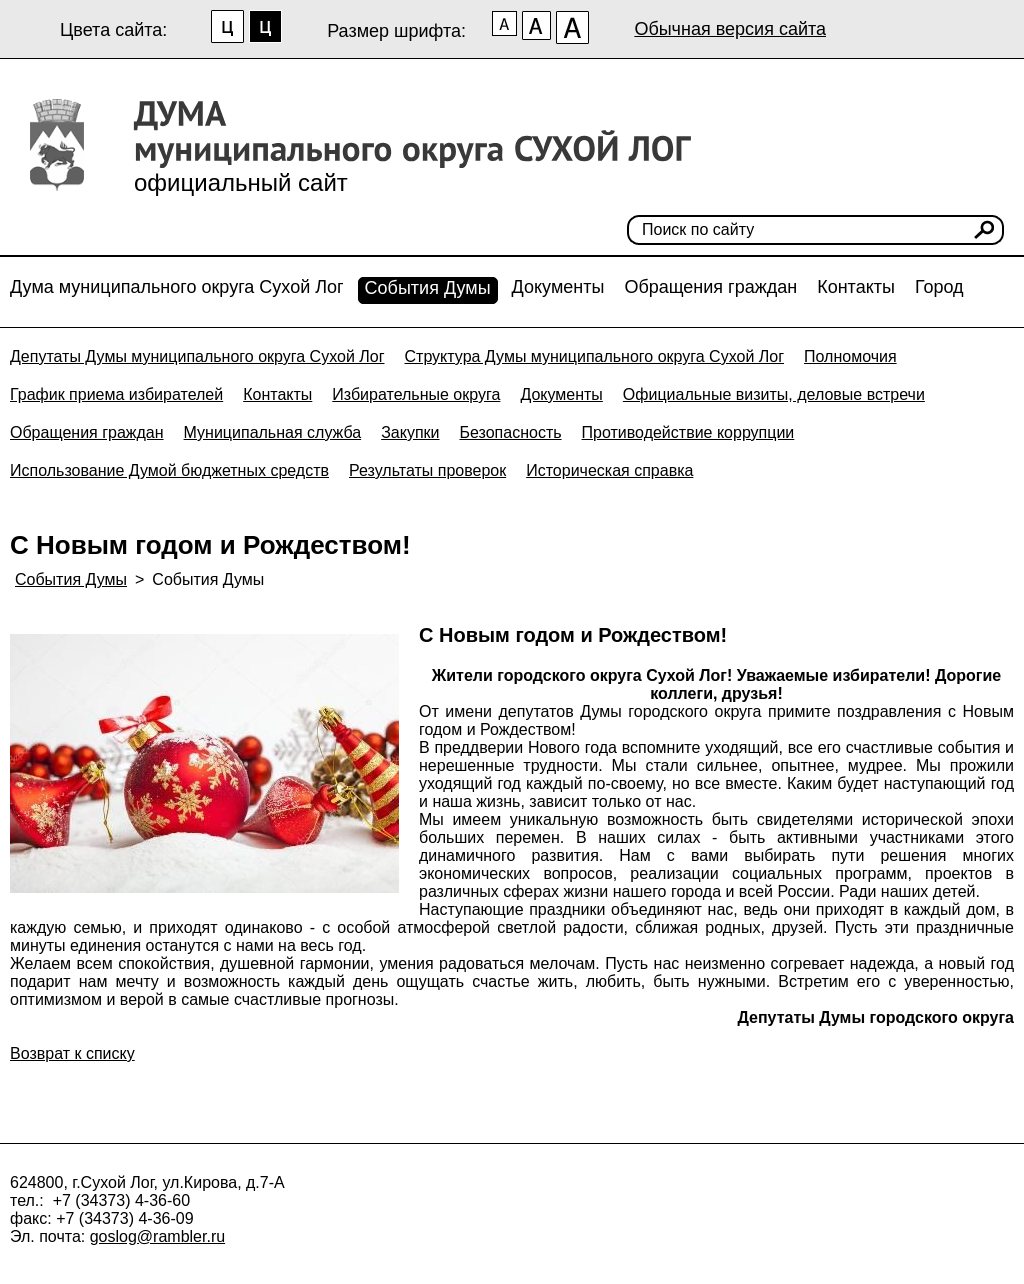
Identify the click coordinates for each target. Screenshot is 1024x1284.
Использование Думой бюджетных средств (169, 470)
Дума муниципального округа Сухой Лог (177, 287)
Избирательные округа (416, 394)
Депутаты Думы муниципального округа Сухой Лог (197, 356)
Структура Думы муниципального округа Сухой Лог (595, 356)
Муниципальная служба (273, 432)
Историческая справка (609, 470)
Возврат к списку (72, 1053)
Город (939, 287)
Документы (558, 287)
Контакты (856, 287)
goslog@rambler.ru (157, 1236)
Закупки (410, 432)
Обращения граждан (710, 287)
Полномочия (850, 356)
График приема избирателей (116, 394)
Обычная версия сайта (730, 29)
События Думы (428, 288)
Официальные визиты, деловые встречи (774, 394)
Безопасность (510, 432)
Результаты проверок (427, 470)
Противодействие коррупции (688, 432)
